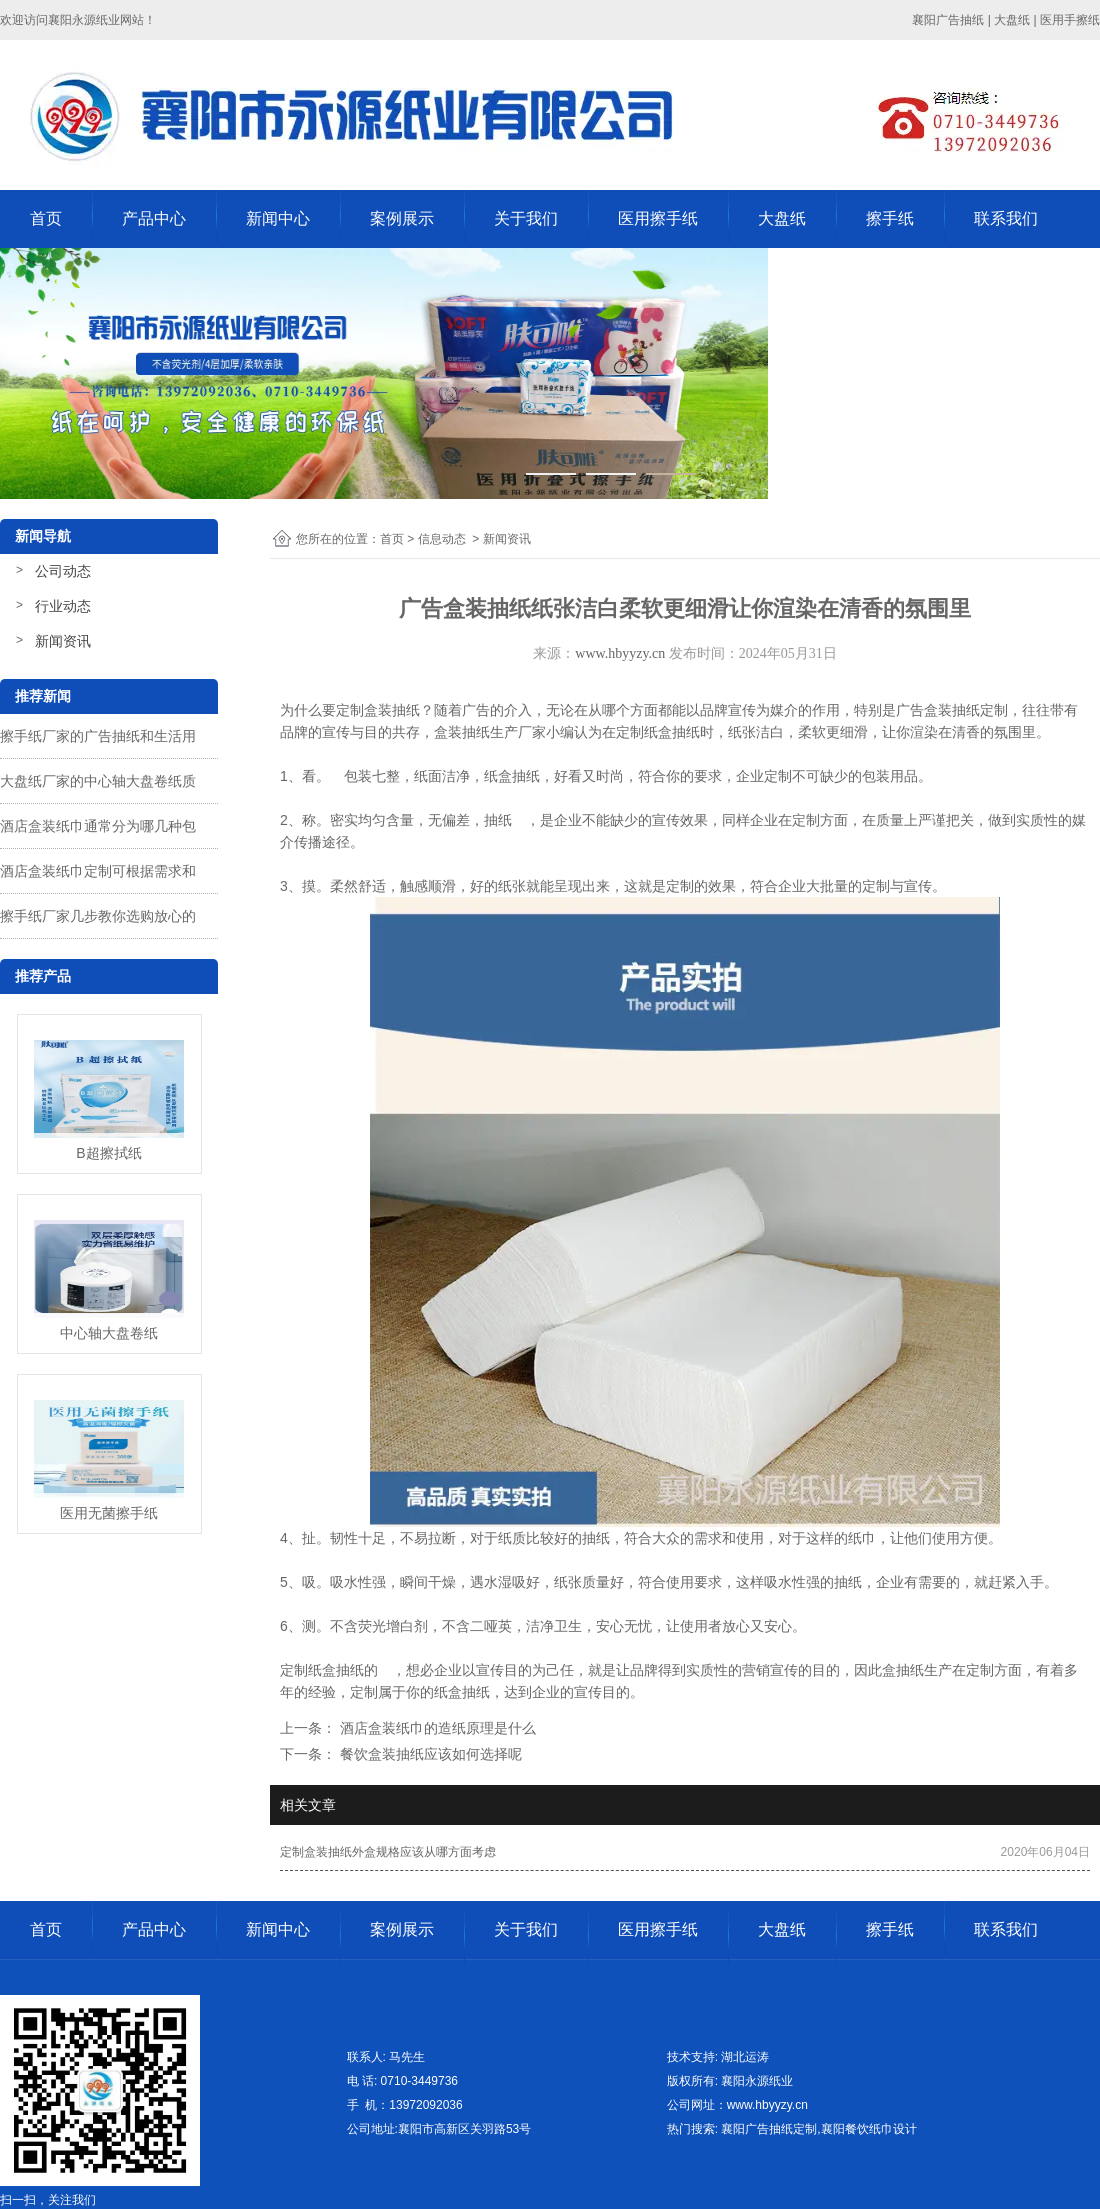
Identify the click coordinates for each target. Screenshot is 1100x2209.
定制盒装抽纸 (378, 710)
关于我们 (526, 218)
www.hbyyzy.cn (620, 653)
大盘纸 (782, 218)
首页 (46, 218)
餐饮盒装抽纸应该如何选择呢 (429, 1754)
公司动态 (63, 571)
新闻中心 (278, 218)
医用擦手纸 (658, 218)
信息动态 (442, 539)
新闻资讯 (63, 641)
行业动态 (63, 606)
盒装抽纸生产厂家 (490, 732)
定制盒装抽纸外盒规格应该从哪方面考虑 (388, 1852)
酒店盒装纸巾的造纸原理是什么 (436, 1728)
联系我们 (1006, 218)
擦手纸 (890, 218)
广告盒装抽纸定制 (952, 710)
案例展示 (402, 218)
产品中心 (154, 218)
